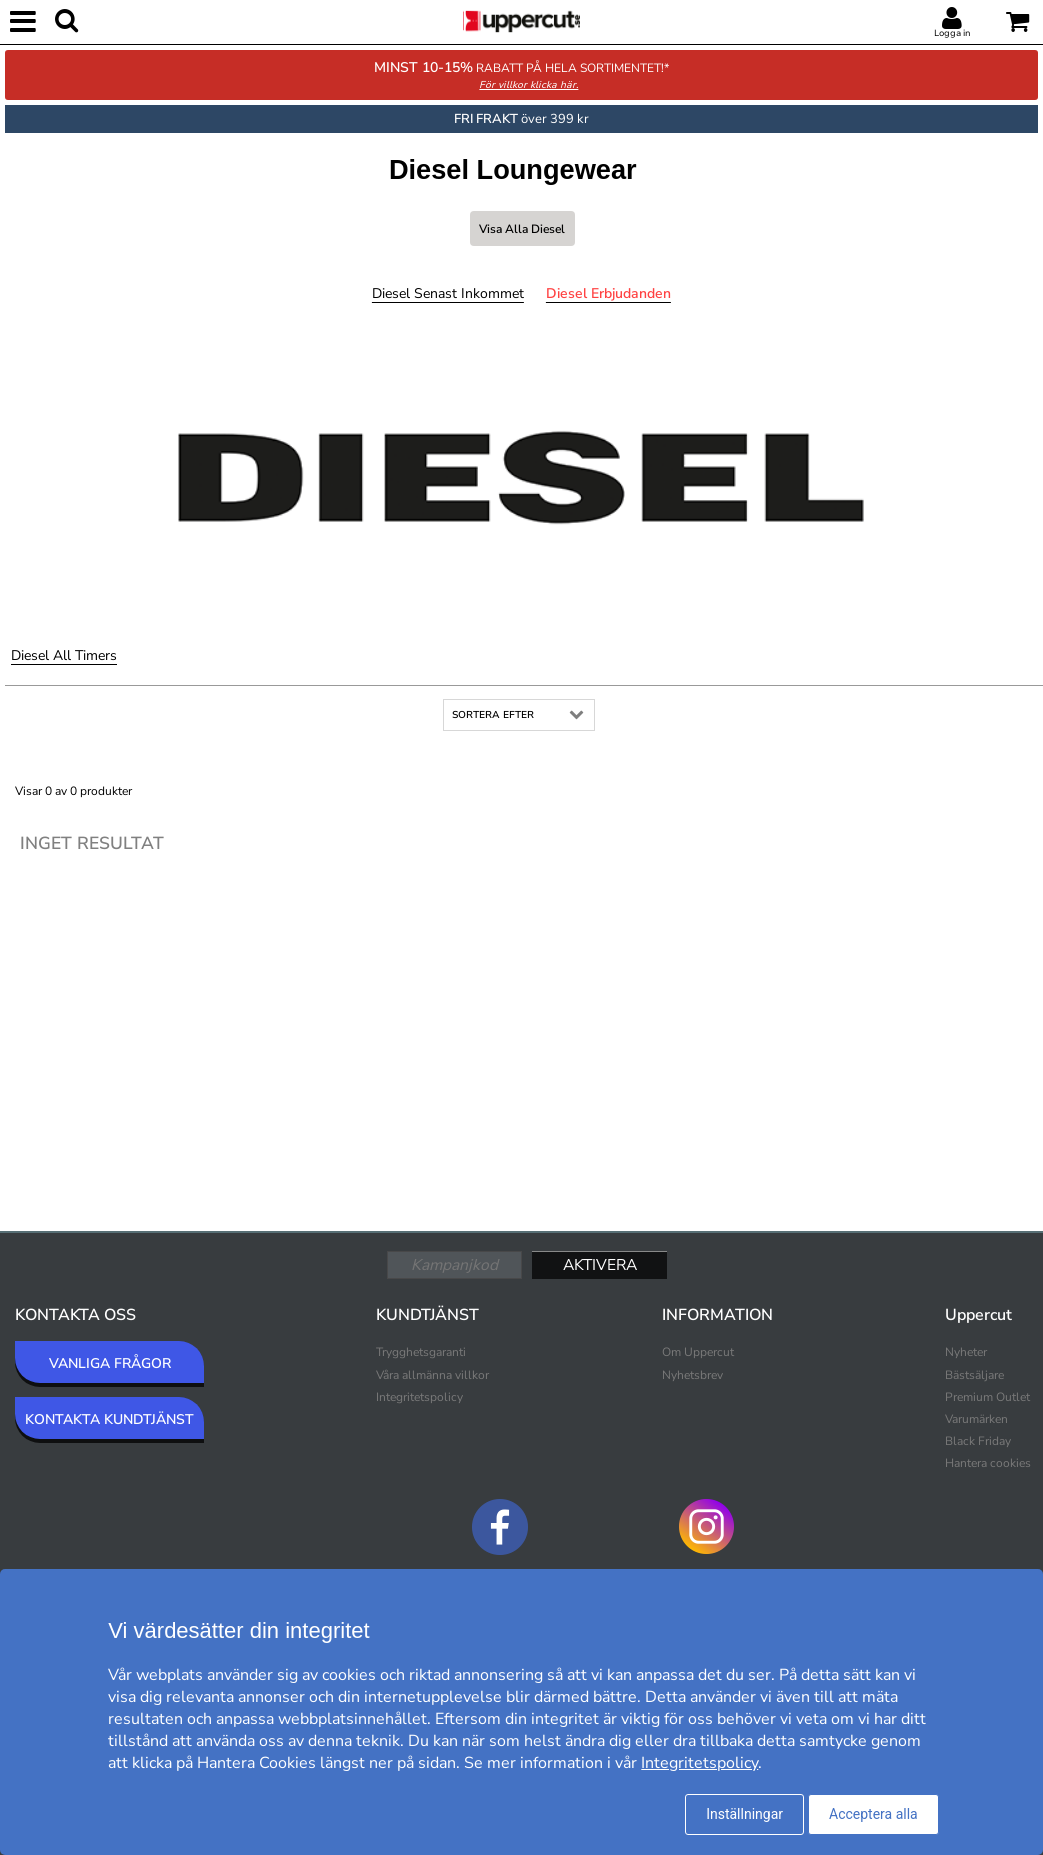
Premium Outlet (987, 1397)
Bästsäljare (974, 1375)
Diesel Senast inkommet (448, 293)
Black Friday (978, 1441)
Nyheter (966, 1352)
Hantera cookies (988, 1463)
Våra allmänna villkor (432, 1375)
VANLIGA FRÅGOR (110, 1363)
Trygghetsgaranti (421, 1352)
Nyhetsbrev (692, 1375)
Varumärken (976, 1419)
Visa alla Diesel (522, 229)
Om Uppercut (698, 1352)
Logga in (952, 33)
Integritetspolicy (419, 1397)
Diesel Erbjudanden (608, 293)
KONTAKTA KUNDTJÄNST (109, 1419)
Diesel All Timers (64, 655)
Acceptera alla (873, 1814)
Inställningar (744, 1814)
